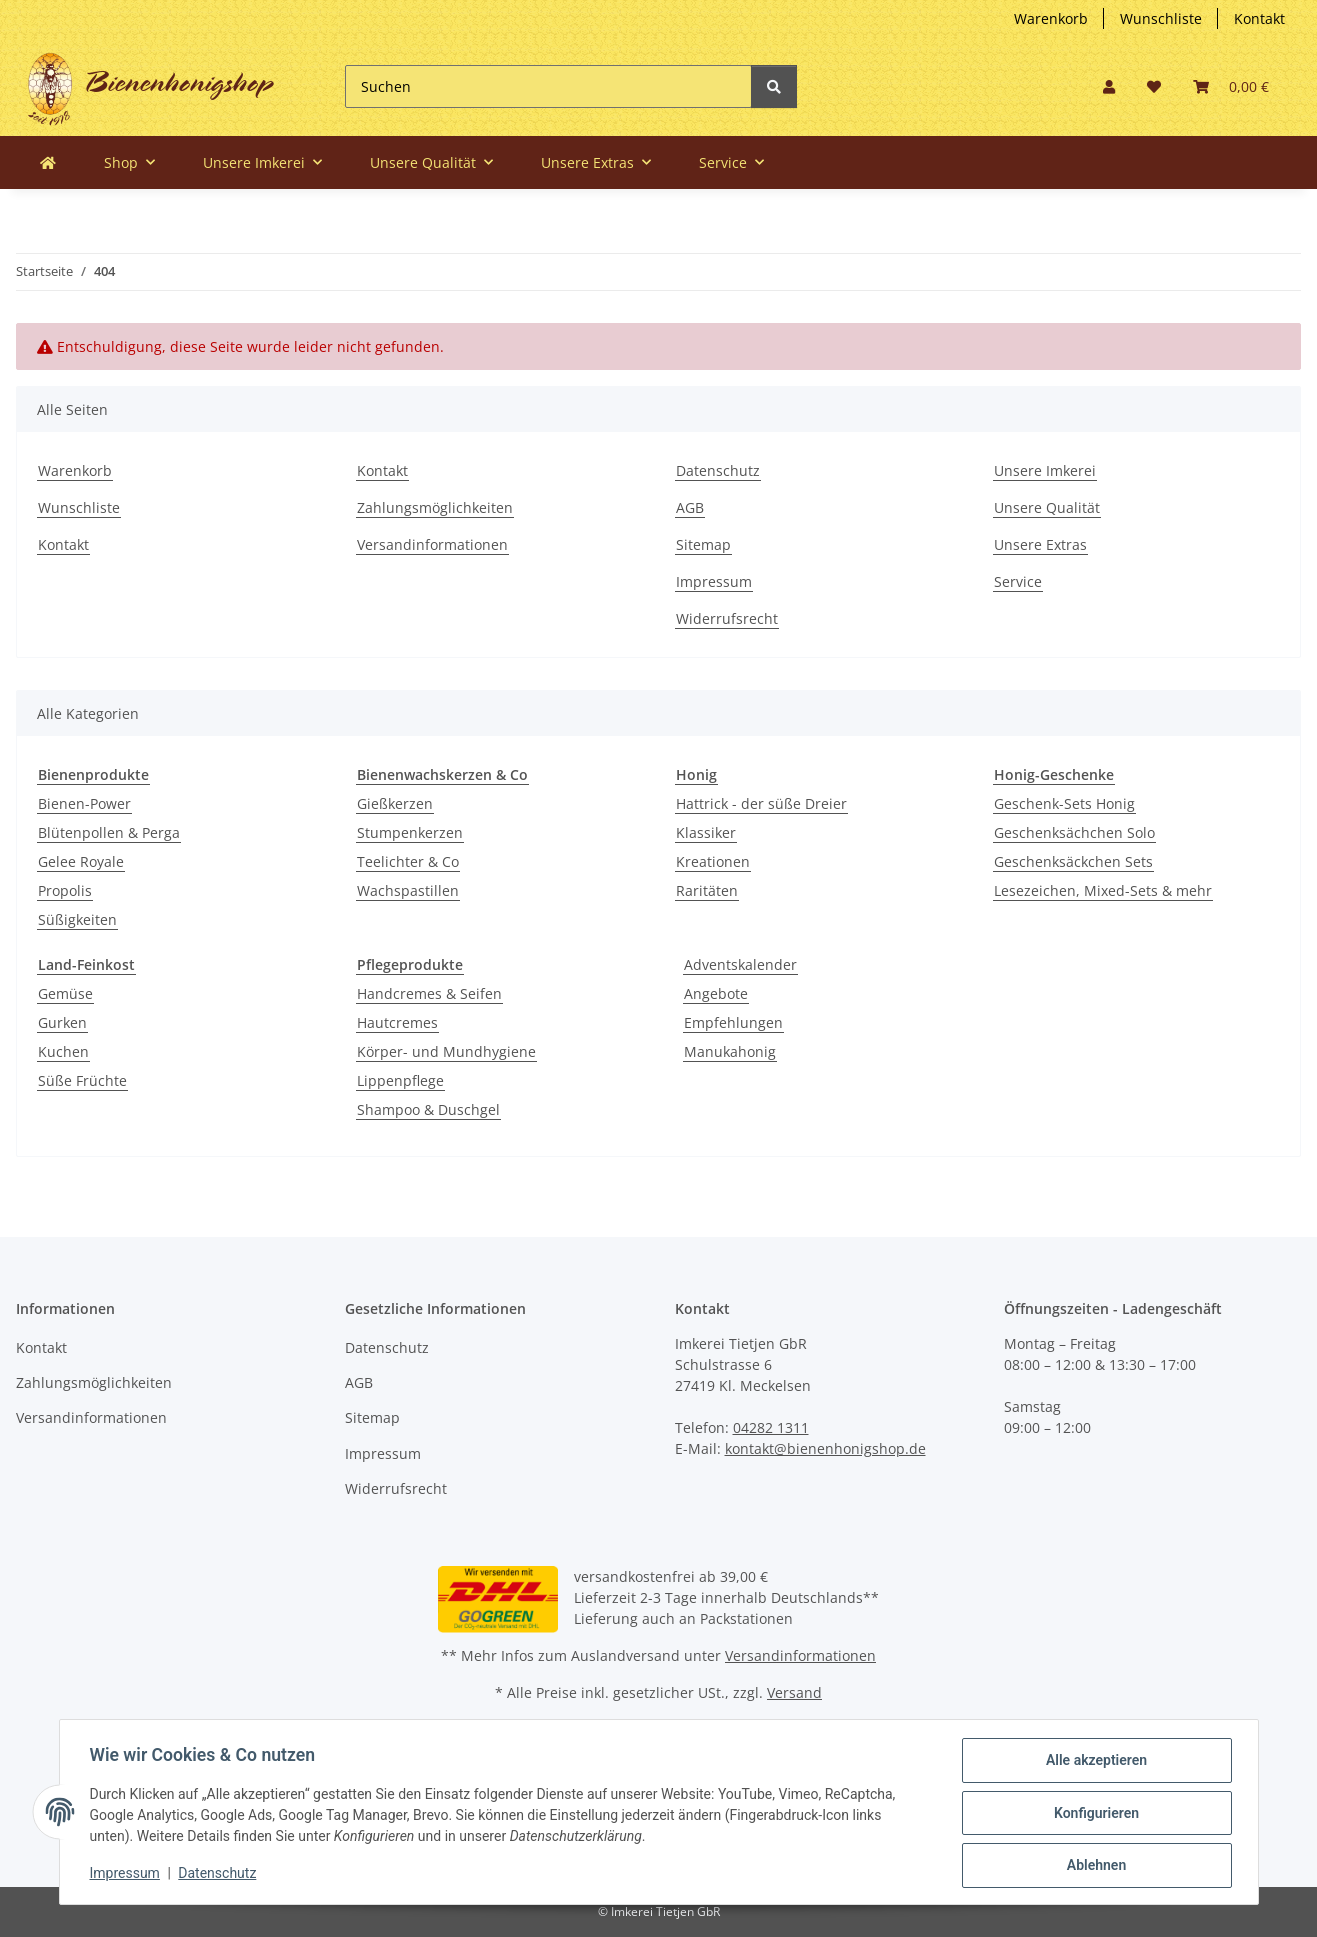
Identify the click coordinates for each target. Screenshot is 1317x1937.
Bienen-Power (84, 803)
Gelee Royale (81, 861)
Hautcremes (397, 1022)
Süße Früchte (82, 1080)
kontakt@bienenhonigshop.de (825, 1448)
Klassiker (706, 832)
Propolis (65, 890)
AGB (690, 507)
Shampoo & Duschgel (428, 1109)
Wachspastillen (408, 890)
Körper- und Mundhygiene (446, 1051)
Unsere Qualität (1047, 507)
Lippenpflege (400, 1080)
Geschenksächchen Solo (1074, 832)
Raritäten (707, 890)
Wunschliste (1161, 18)
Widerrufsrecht (727, 618)
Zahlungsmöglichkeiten (435, 507)
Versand (794, 1692)
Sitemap (703, 544)
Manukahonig (730, 1051)
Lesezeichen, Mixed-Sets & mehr (1103, 890)
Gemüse (65, 993)
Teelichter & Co (408, 861)
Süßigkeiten (77, 919)
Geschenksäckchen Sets (1073, 861)
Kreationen (713, 861)
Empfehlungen (733, 1022)
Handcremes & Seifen (429, 993)
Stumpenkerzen (410, 832)
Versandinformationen (432, 544)
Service (1018, 581)
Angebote (716, 993)
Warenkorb (1051, 18)
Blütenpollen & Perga (109, 832)
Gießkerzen (395, 803)
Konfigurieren (1094, 1814)
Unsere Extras (1040, 544)
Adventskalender (740, 964)
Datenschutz (718, 470)
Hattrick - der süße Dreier (761, 803)
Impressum (714, 581)
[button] (1109, 86)
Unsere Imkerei (1045, 470)
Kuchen (63, 1051)
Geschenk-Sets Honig (1064, 803)
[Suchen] (548, 86)
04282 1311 (771, 1427)
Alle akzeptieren (1094, 1762)
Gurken (62, 1022)
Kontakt (1259, 18)
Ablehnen (1094, 1866)
